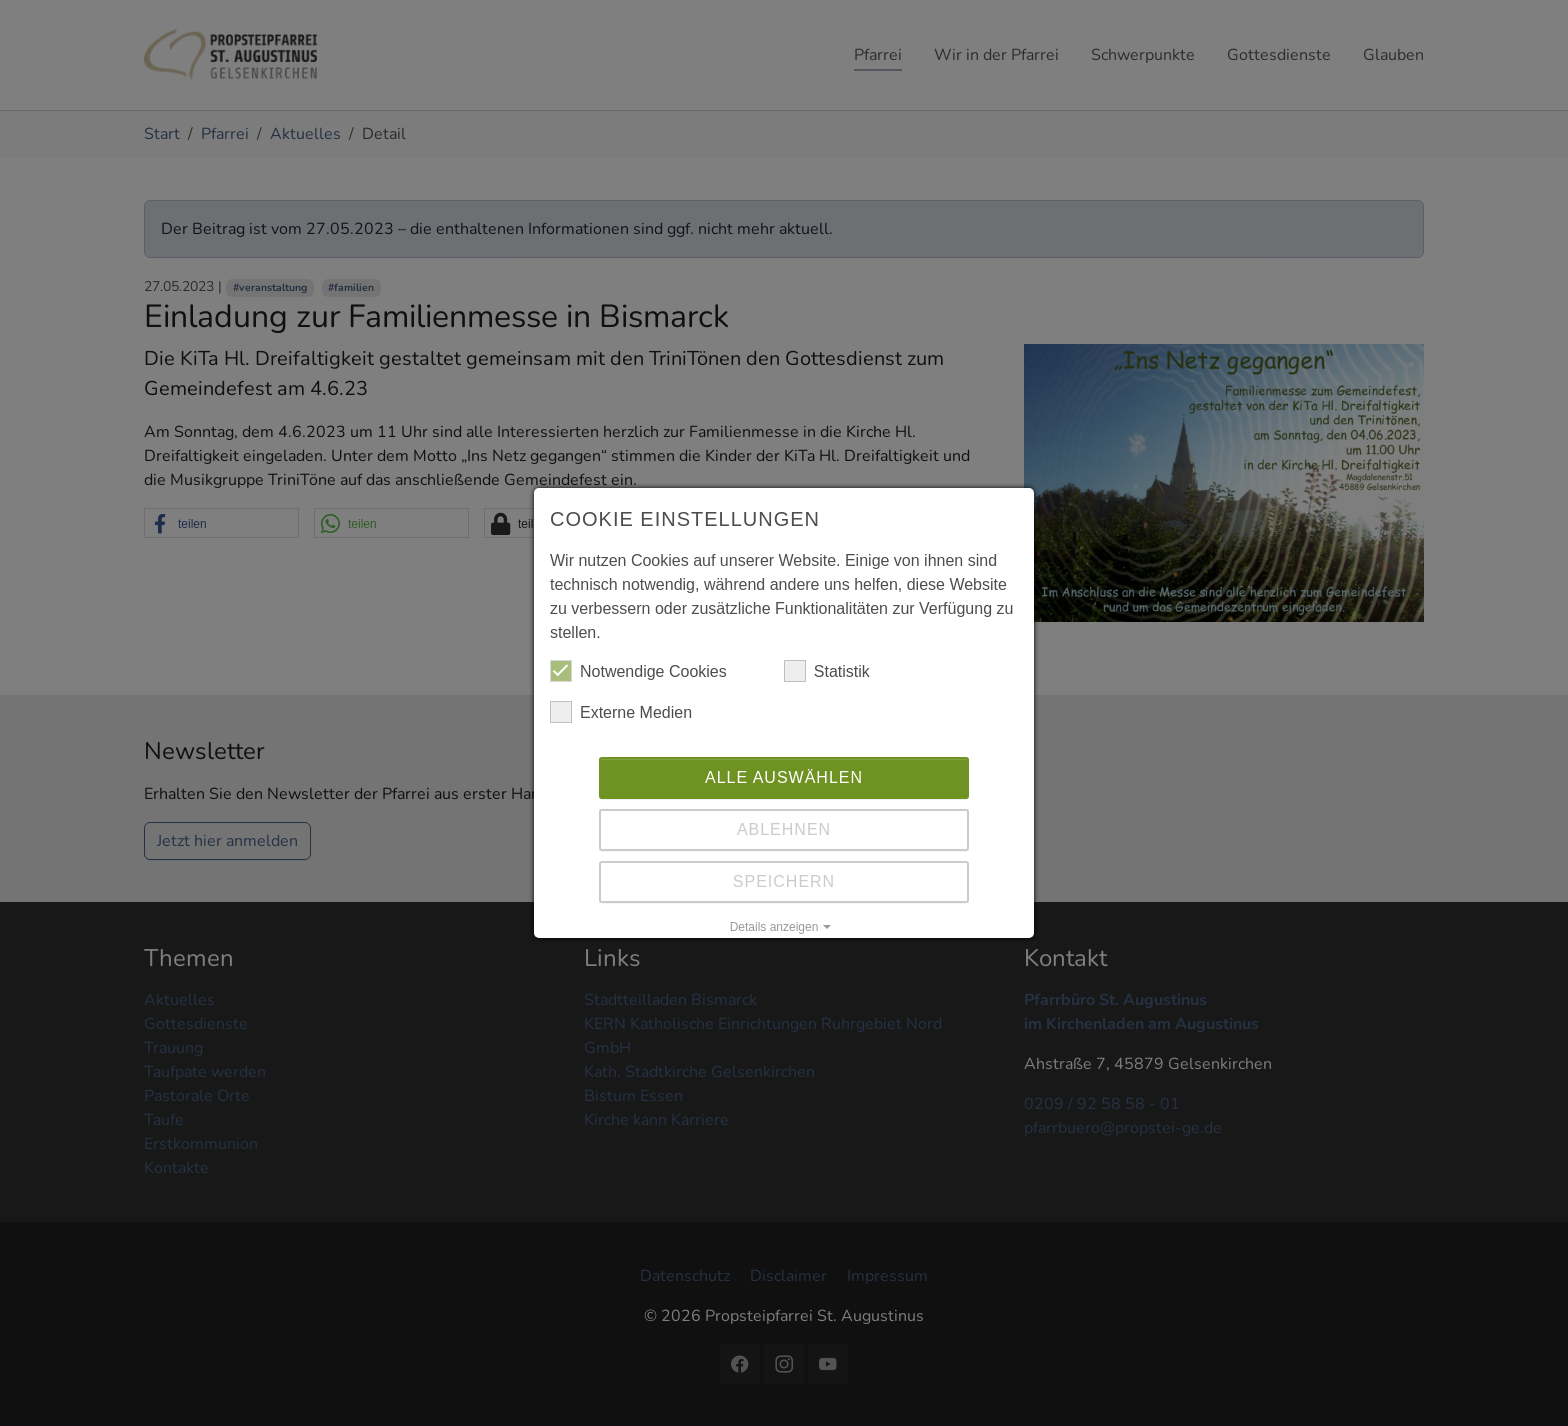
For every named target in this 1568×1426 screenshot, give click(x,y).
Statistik (827, 671)
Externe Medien (621, 712)
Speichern (784, 881)
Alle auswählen (784, 777)
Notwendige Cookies (638, 671)
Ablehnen (784, 829)
